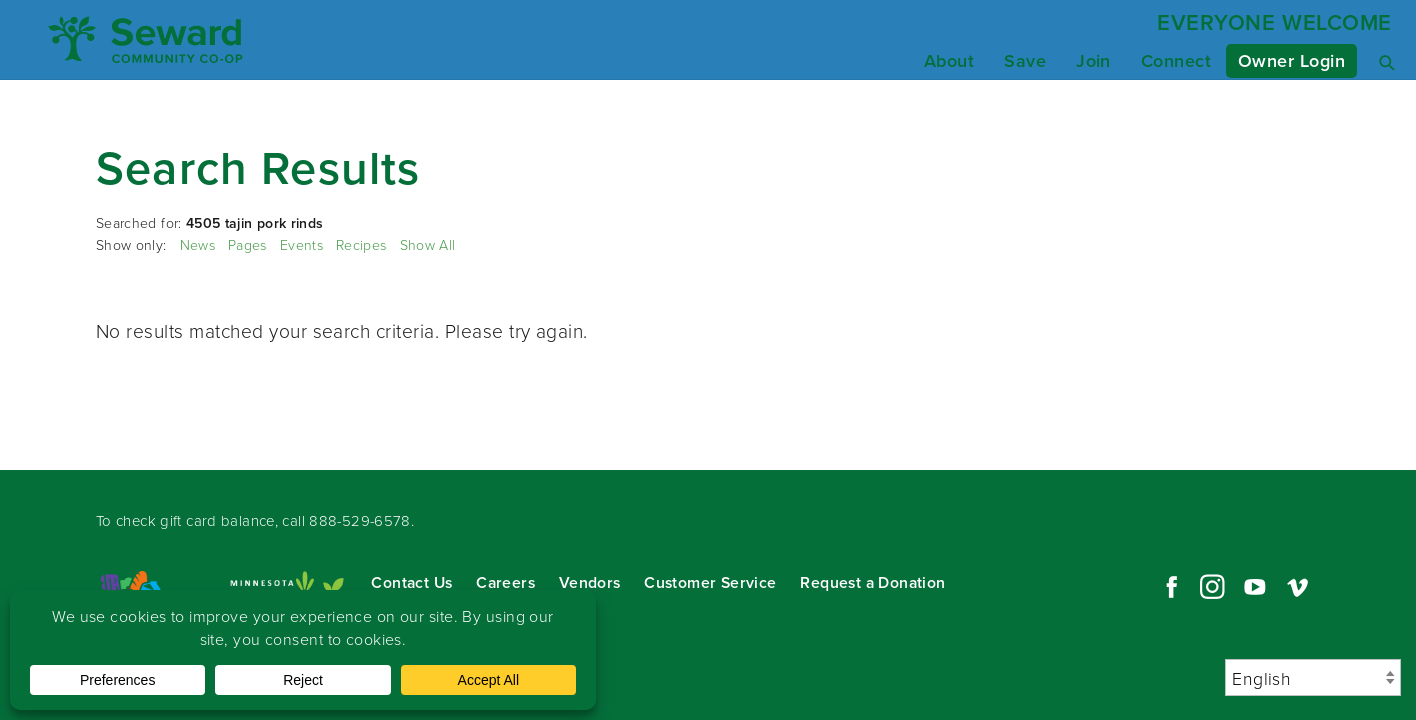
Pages (247, 244)
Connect (1176, 60)
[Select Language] (1313, 677)
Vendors (590, 582)
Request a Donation (872, 582)
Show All (428, 244)
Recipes (361, 244)
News (197, 244)
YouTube (1255, 587)
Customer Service (710, 582)
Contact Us (411, 582)
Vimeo (1298, 587)
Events (301, 244)
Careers (505, 582)
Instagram (1212, 587)
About (949, 60)
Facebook (1169, 587)
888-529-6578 (360, 520)
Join (1093, 60)
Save (1025, 60)
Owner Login (1291, 60)
